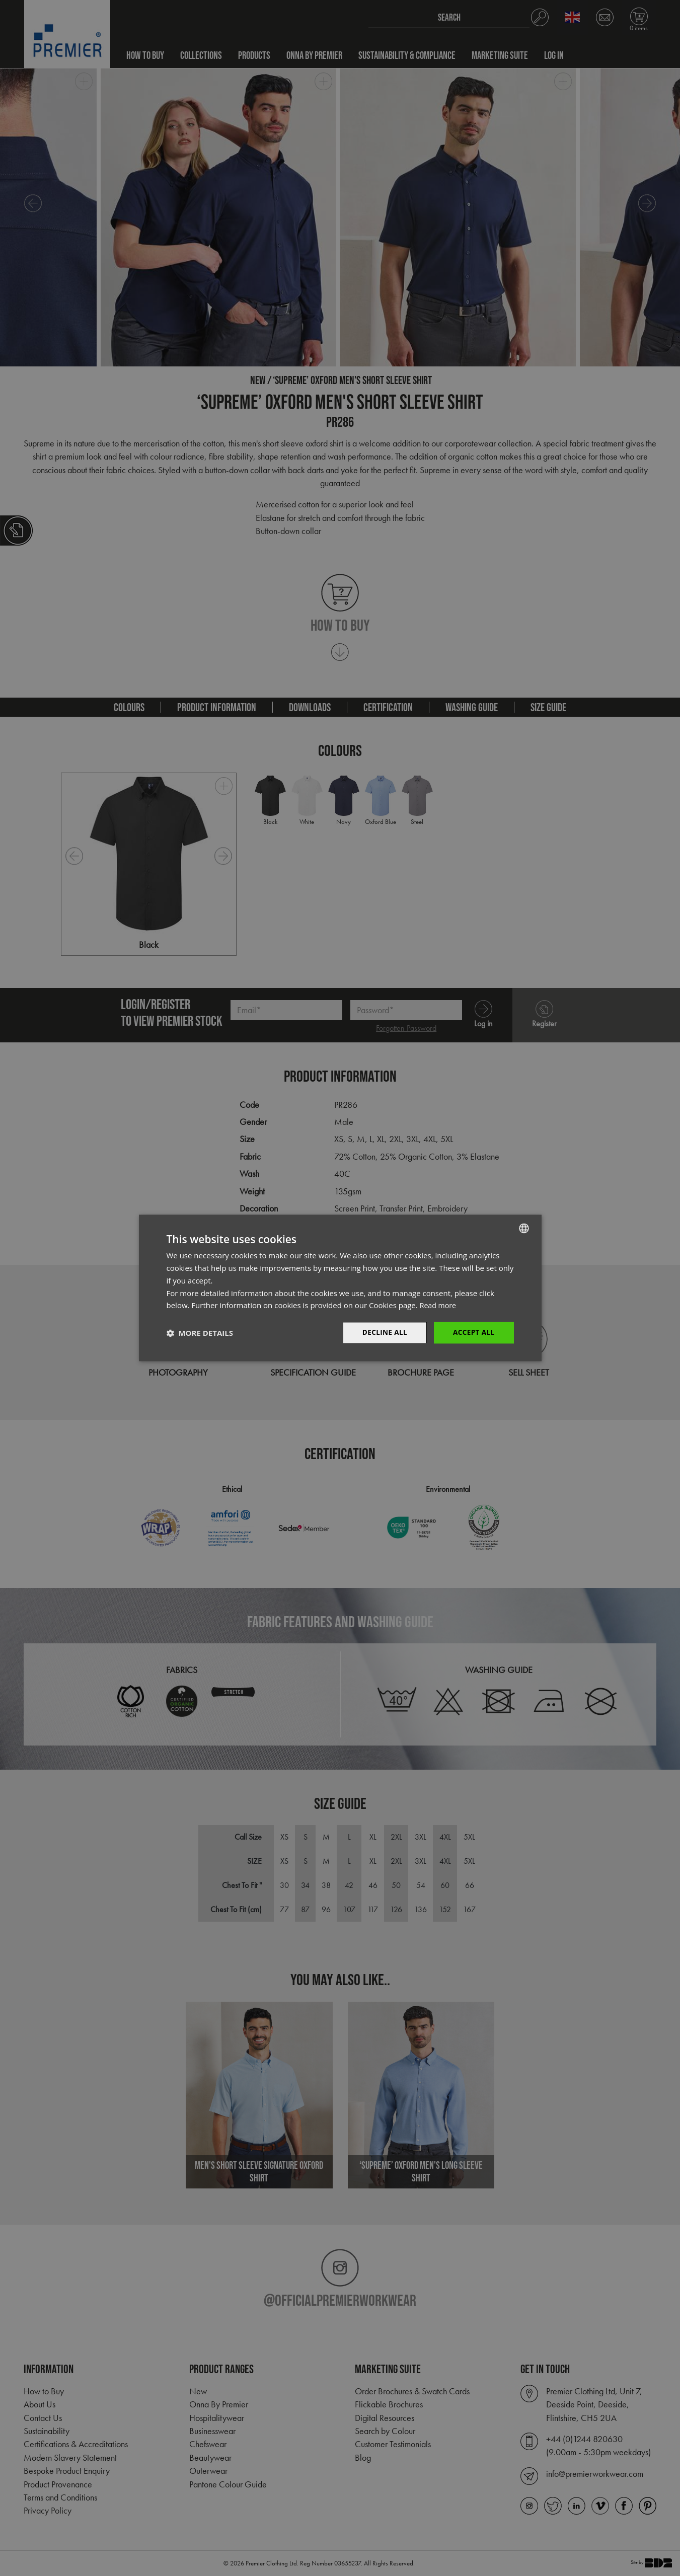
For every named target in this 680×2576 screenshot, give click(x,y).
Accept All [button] (472, 1332)
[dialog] (340, 1288)
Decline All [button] (382, 1332)
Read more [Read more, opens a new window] (439, 1305)
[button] (200, 1332)
